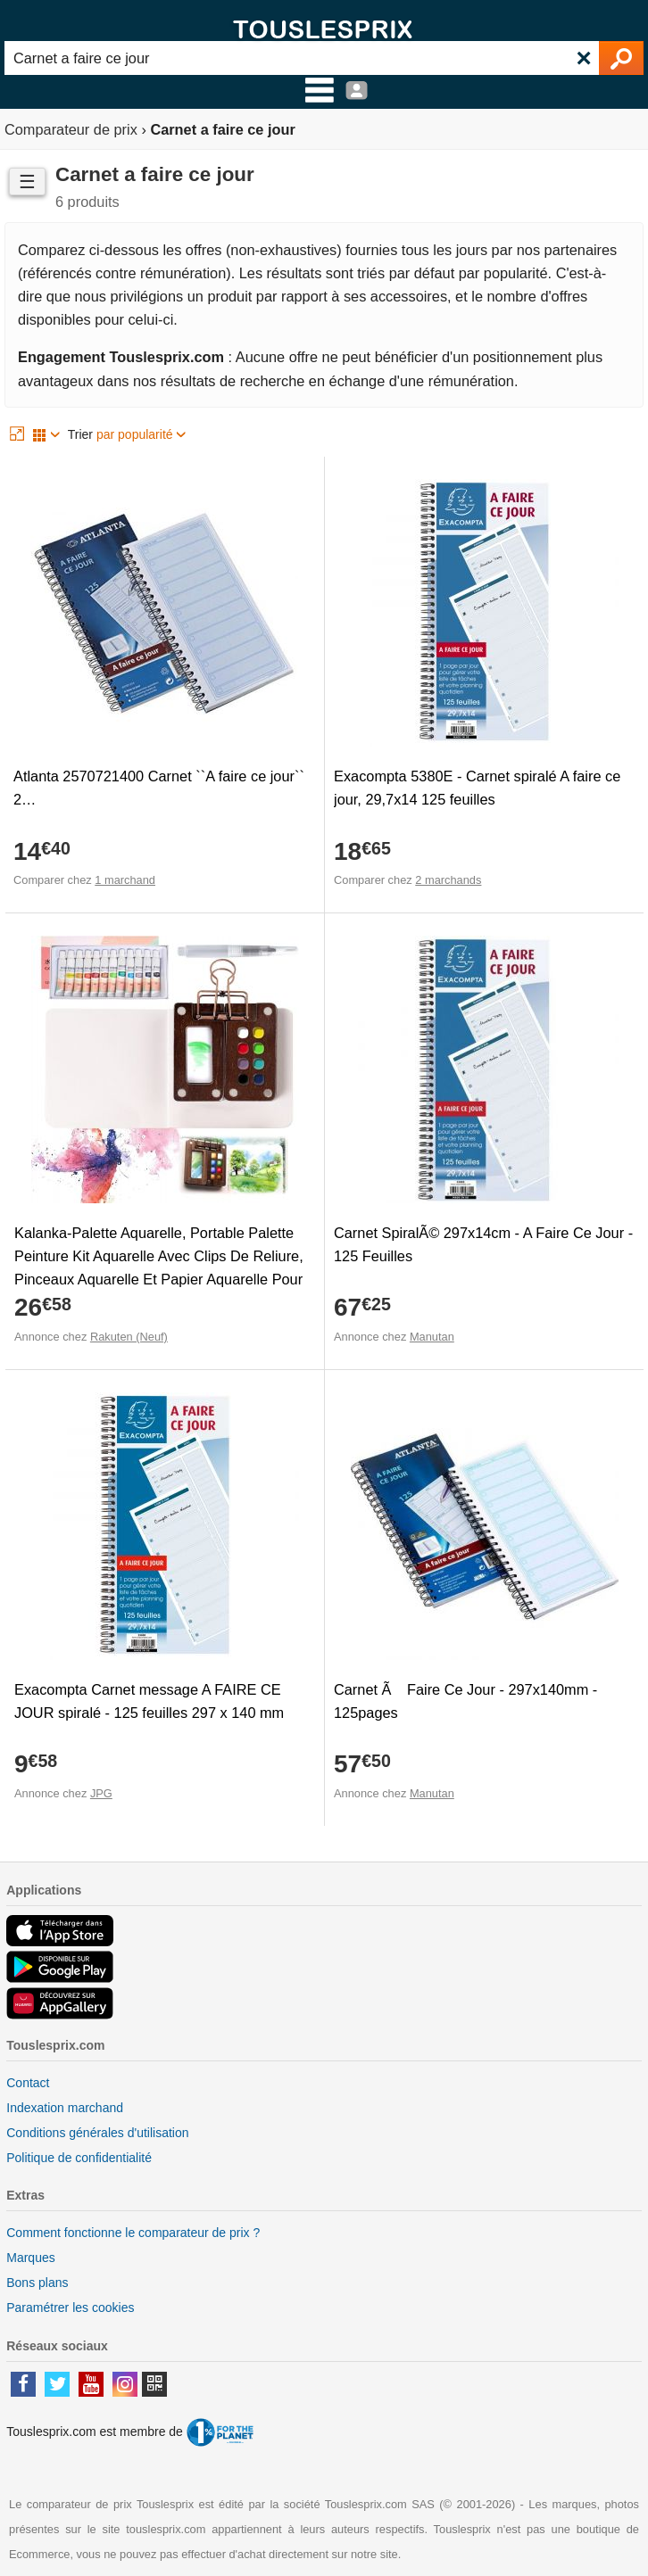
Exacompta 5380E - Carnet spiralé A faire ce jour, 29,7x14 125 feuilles (477, 787)
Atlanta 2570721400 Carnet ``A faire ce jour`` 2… (158, 787)
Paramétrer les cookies (70, 2307)
